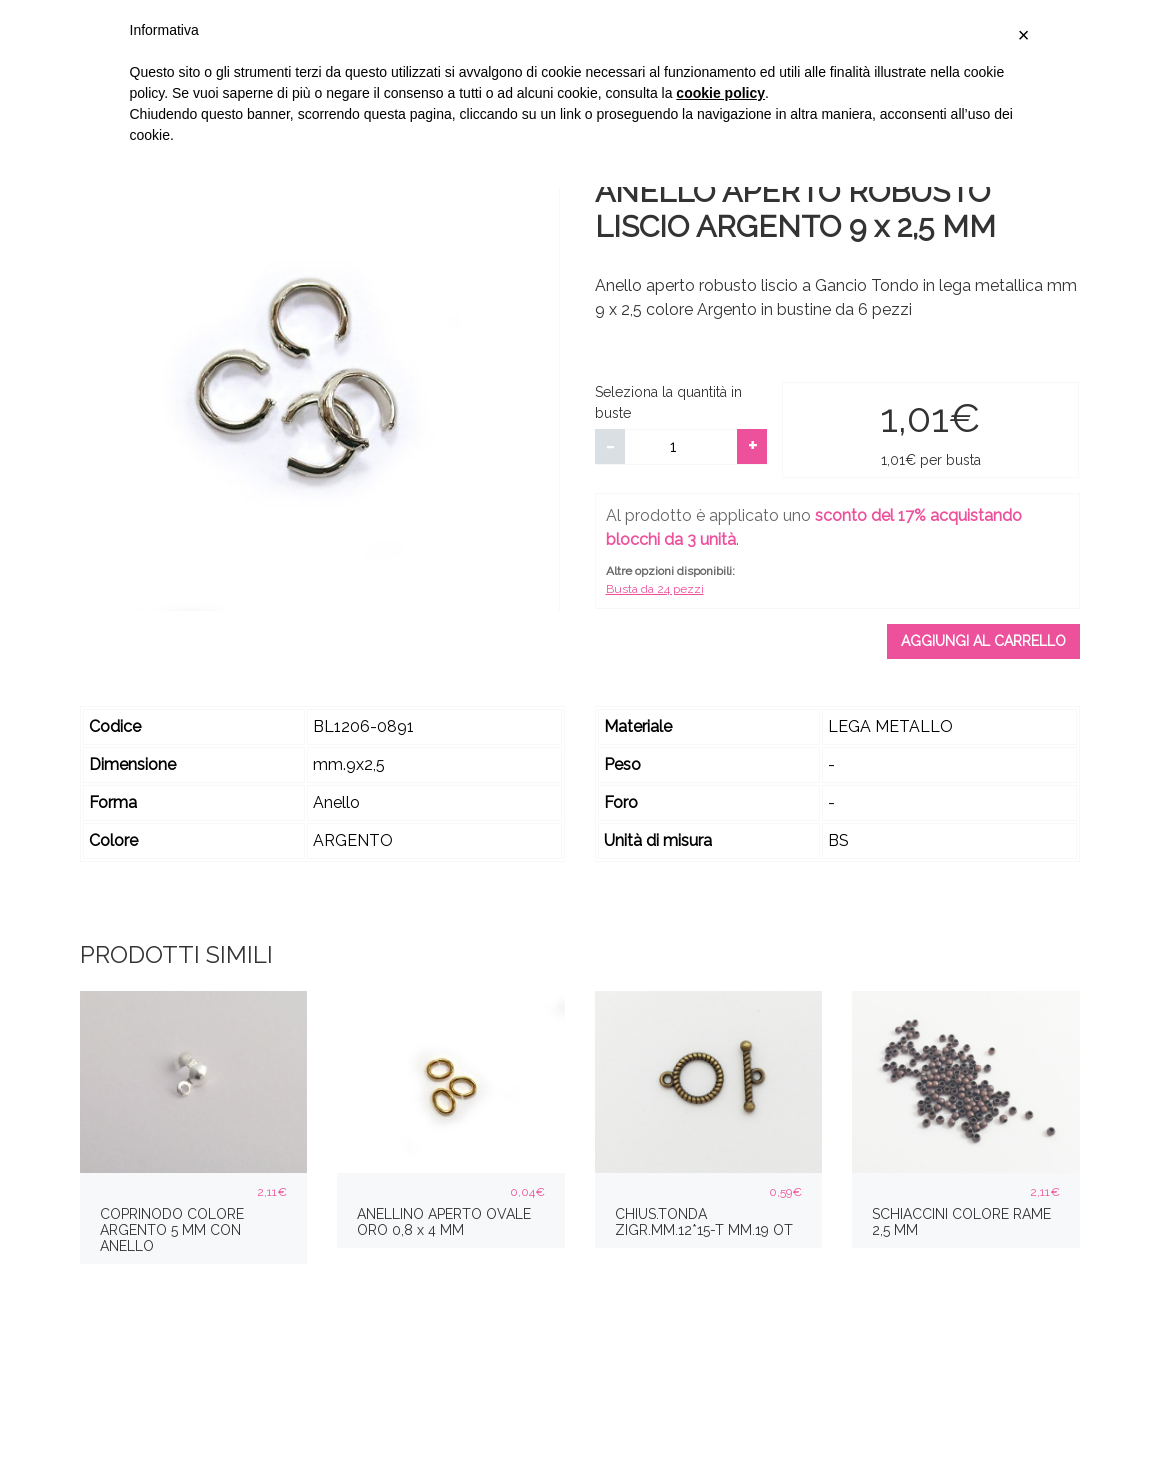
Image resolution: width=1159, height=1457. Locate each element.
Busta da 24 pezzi (655, 589)
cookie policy (720, 93)
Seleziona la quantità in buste (668, 402)
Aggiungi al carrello (983, 641)
